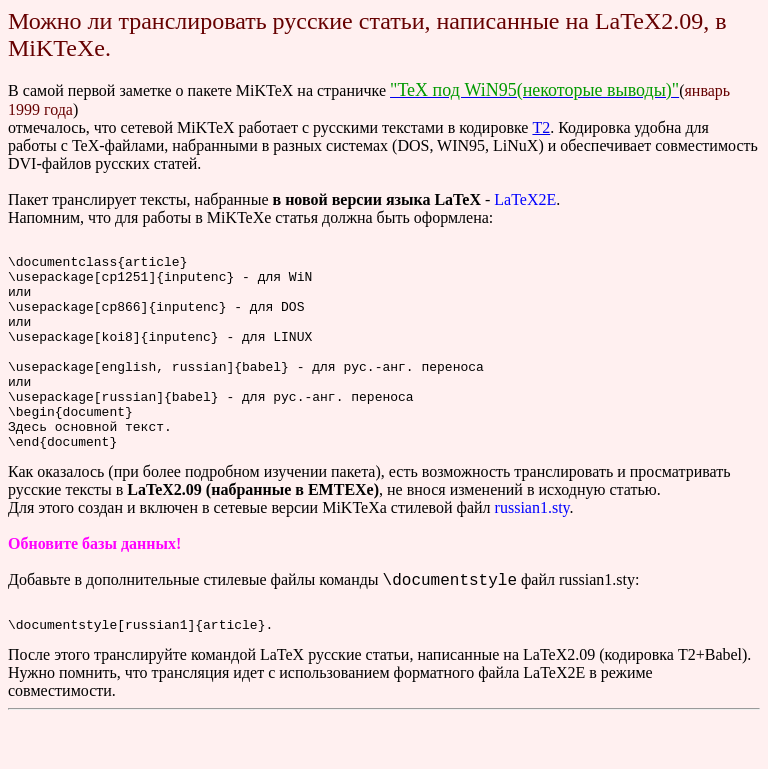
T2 (541, 127)
